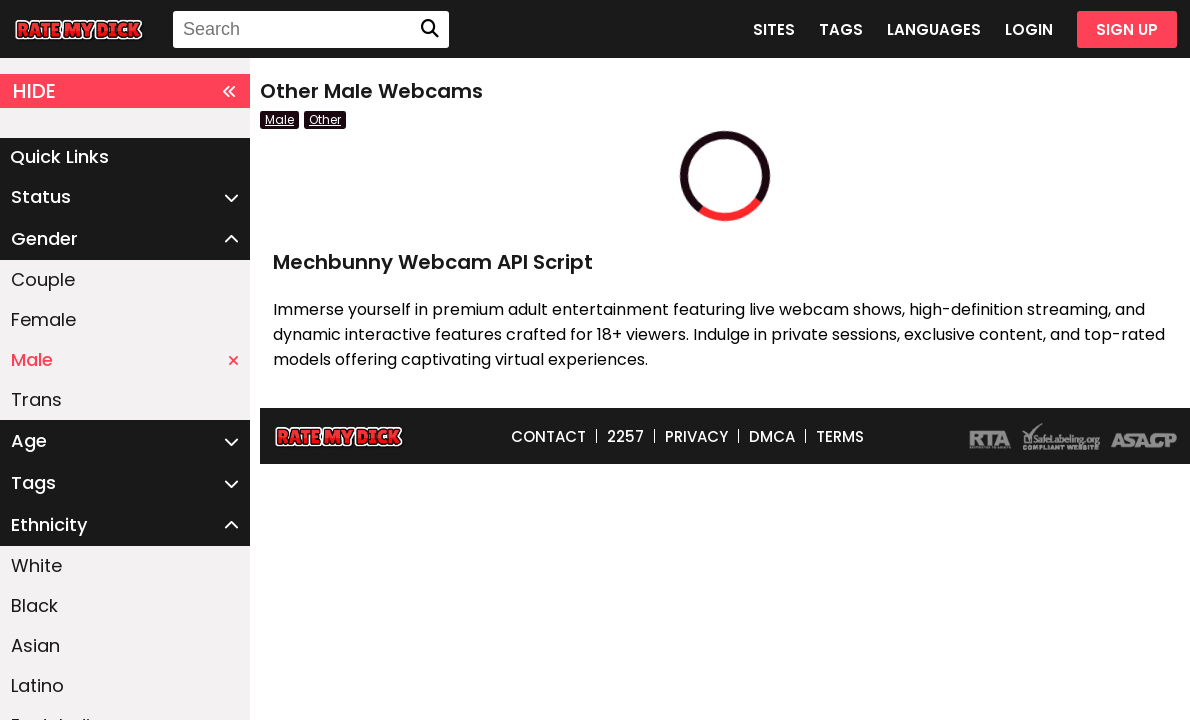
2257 (625, 436)
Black (34, 605)
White (36, 565)
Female (43, 319)
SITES (774, 29)
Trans (36, 399)
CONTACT (548, 436)
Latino (37, 685)
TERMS (840, 436)
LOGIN (1029, 29)
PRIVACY (696, 436)
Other (325, 119)
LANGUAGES (934, 29)
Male (125, 359)
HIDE (125, 91)
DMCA (772, 436)
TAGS (841, 29)
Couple (43, 279)
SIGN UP (1127, 29)
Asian (35, 645)
